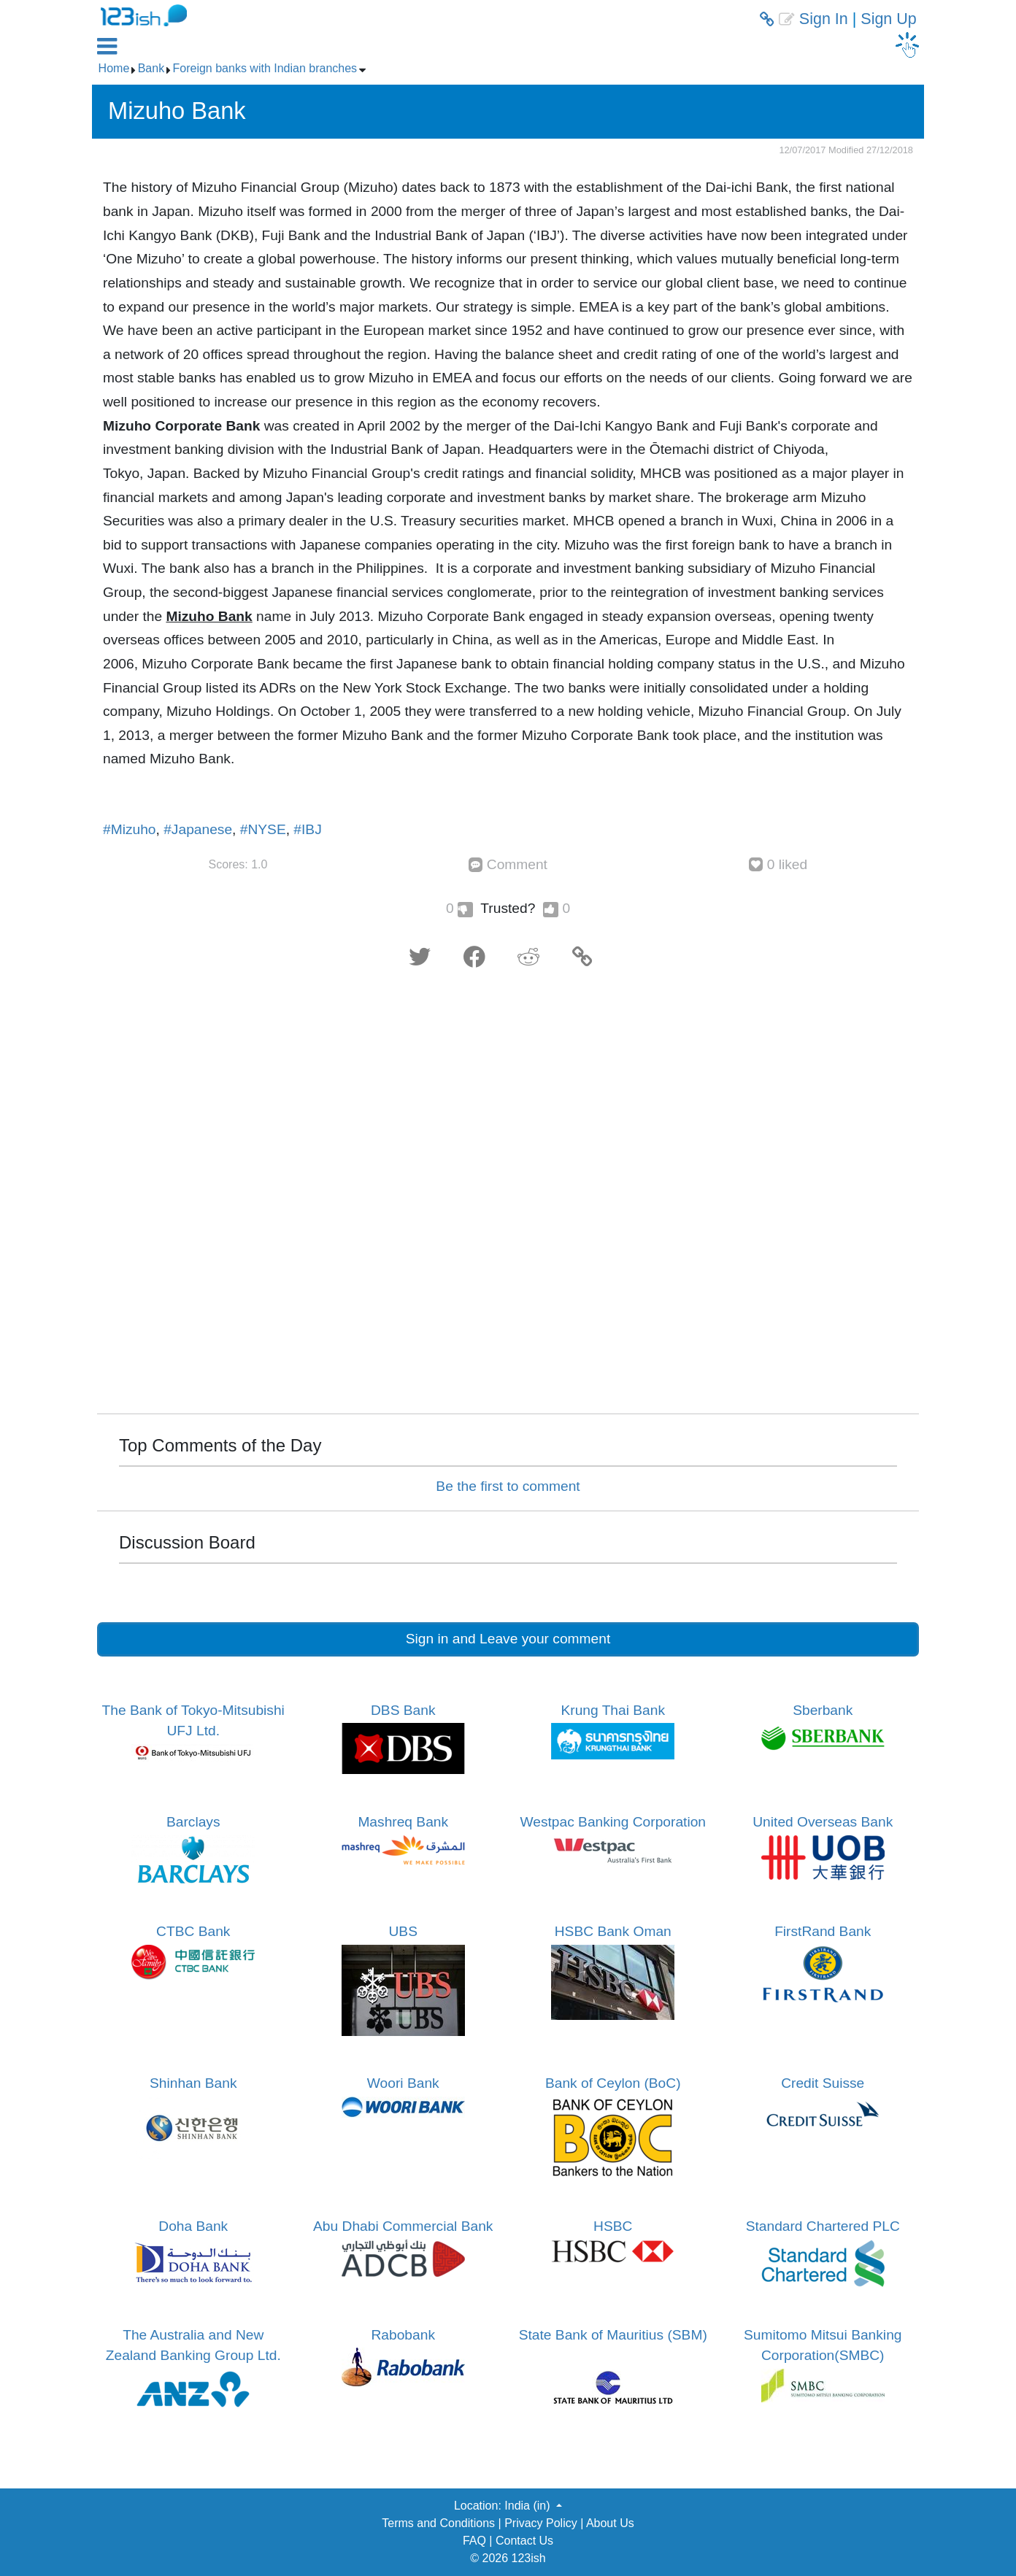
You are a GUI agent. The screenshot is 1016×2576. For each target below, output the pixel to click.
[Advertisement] (508, 1196)
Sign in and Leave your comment (508, 1638)
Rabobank (403, 2334)
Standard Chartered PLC (823, 2226)
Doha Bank (193, 2226)
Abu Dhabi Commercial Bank (403, 2226)
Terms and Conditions (438, 2523)
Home (114, 68)
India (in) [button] (528, 2505)
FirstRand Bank (822, 1931)
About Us (610, 2523)
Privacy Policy (540, 2523)
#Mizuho (129, 829)
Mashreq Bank (403, 1821)
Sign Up (889, 19)
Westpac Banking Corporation (613, 1821)
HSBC (612, 2226)
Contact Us (524, 2540)
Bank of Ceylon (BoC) (613, 2083)
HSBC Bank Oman (613, 1931)
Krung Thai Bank (613, 1710)
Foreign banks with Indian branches (265, 68)
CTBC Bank (193, 1931)
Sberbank (823, 1710)
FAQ (474, 2540)
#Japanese (197, 829)
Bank (151, 68)
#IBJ (307, 829)
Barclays (193, 1821)
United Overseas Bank (823, 1821)
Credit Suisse (822, 2083)
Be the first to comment (508, 1486)
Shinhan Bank (193, 2083)
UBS (403, 1931)
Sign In (823, 19)
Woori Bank (403, 2083)
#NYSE (263, 829)
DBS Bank (403, 1710)
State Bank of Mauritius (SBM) (613, 2334)
